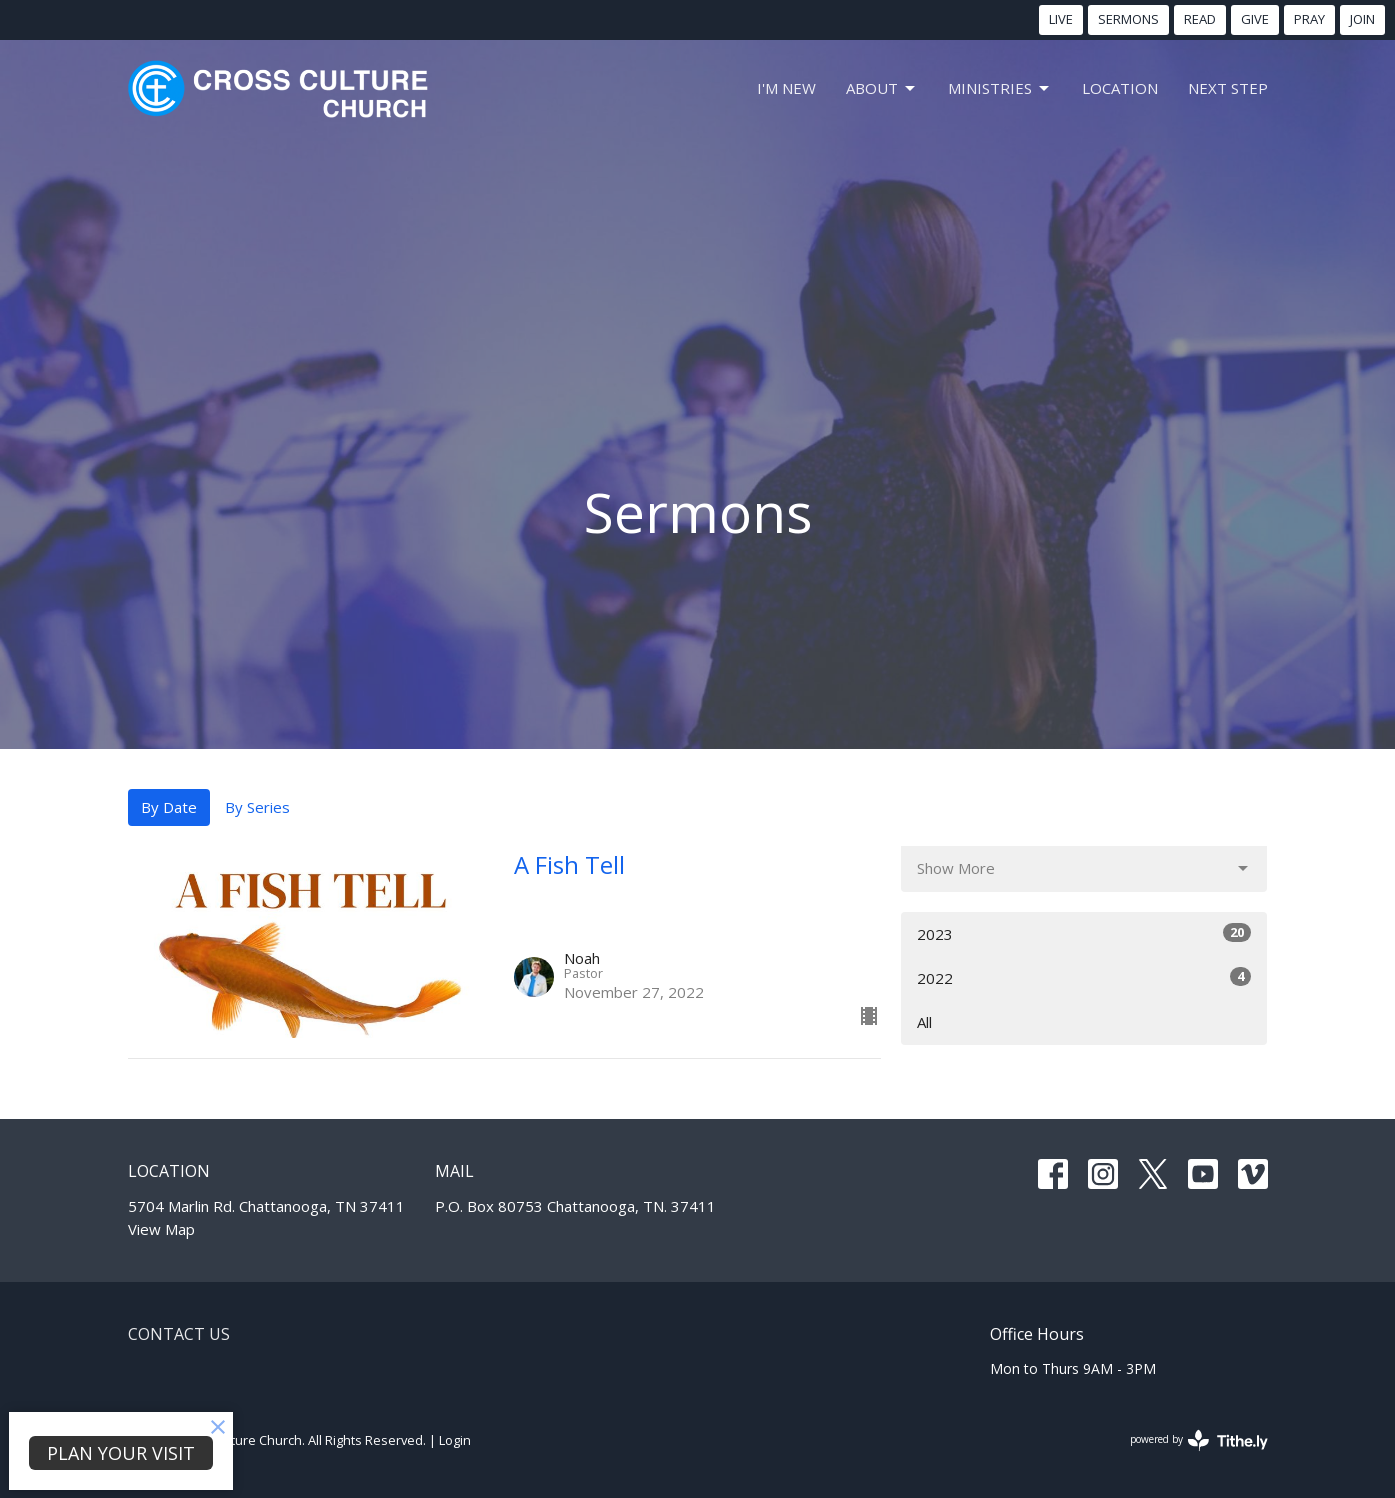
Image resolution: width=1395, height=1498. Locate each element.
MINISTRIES (1000, 88)
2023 (1084, 933)
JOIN (1362, 19)
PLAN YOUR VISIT (121, 1453)
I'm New (786, 88)
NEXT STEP (1228, 88)
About (882, 88)
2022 (1084, 977)
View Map (161, 1229)
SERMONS (1128, 19)
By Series (257, 807)
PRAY (1309, 19)
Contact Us (179, 1334)
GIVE (1255, 19)
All (924, 1022)
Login (455, 1440)
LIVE (1061, 19)
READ (1200, 19)
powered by (1199, 1440)
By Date (169, 807)
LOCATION (1120, 88)
